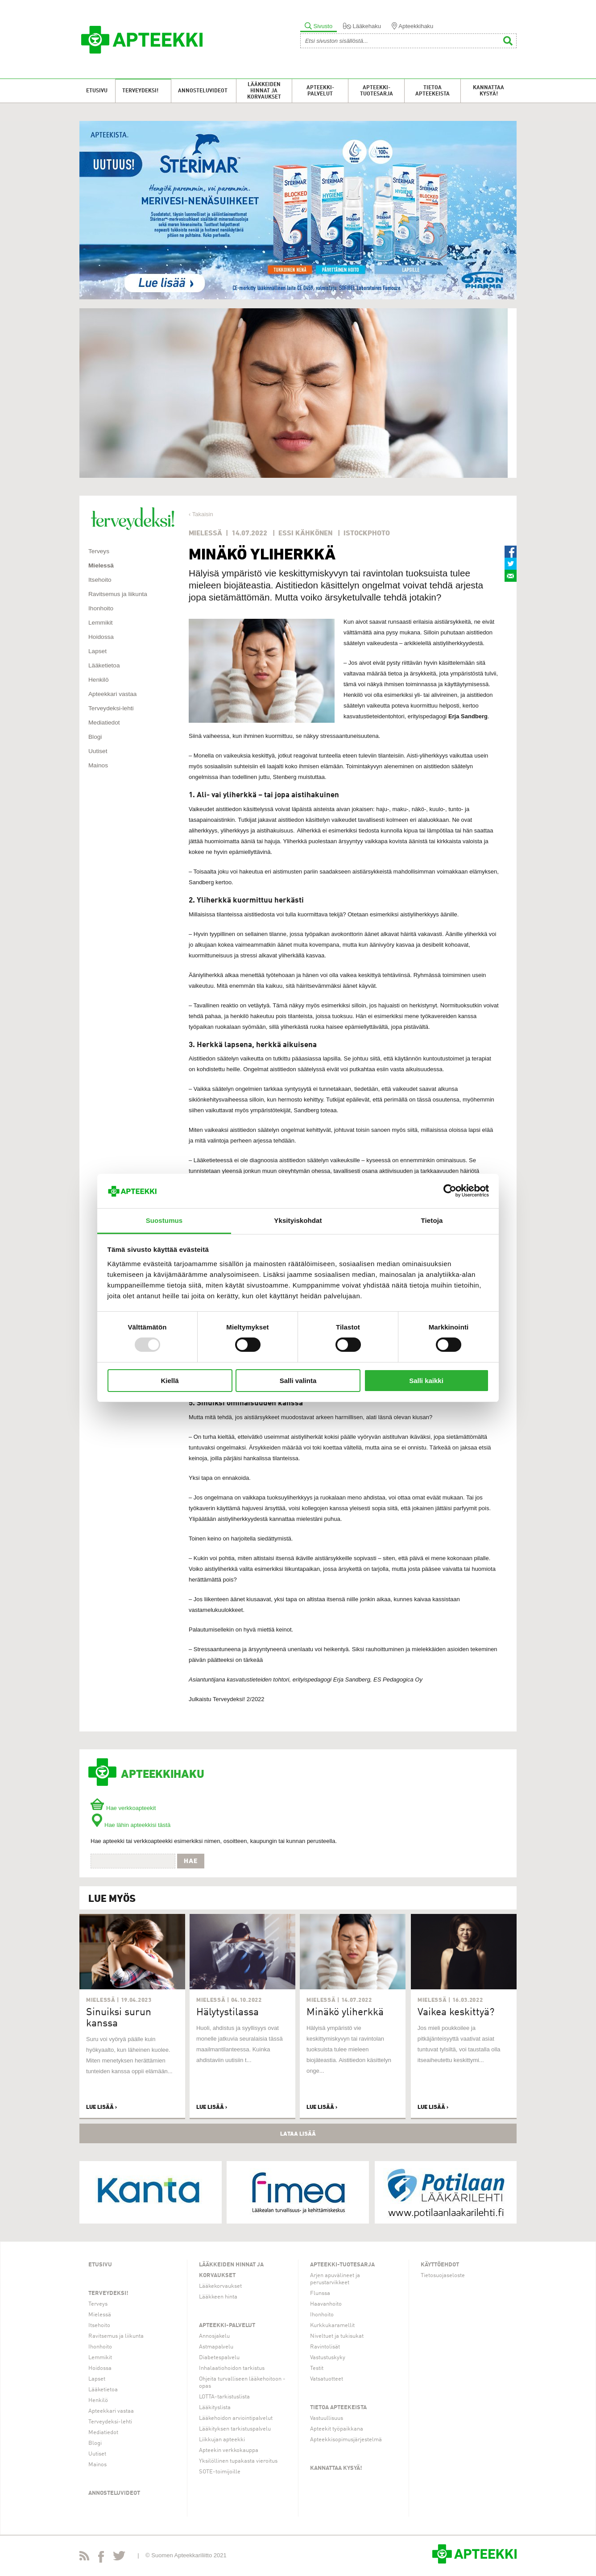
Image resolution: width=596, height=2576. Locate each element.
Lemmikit (100, 622)
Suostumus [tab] (164, 1220)
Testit (316, 2368)
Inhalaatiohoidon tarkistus (232, 2368)
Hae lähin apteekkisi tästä (130, 1825)
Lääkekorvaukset (220, 2286)
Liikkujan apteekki (222, 2440)
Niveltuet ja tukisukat (337, 2336)
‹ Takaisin (201, 514)
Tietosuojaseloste (443, 2275)
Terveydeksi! (140, 91)
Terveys (98, 551)
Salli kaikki (426, 1380)
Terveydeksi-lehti (111, 708)
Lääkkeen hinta (218, 2297)
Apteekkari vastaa (112, 694)
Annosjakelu (214, 2336)
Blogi (95, 736)
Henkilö (98, 679)
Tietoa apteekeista (432, 91)
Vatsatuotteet (326, 2379)
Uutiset (97, 751)
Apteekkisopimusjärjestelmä (346, 2440)
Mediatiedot (104, 722)
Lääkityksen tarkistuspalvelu (235, 2429)
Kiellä (169, 1380)
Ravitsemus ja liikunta (117, 594)
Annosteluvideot (203, 91)
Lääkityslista (215, 2407)
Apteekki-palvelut (320, 91)
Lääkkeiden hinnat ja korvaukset (264, 91)
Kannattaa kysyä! (488, 91)
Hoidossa (101, 637)
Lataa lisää (298, 2133)
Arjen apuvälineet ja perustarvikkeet (335, 2279)
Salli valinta (298, 1380)
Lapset (97, 651)
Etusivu (97, 91)
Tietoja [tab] (432, 1220)
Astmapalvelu (216, 2347)
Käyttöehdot (440, 2265)
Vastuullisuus (326, 2418)
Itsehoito (100, 579)
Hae (191, 1861)
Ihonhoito (100, 608)
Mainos (98, 765)
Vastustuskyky (327, 2358)
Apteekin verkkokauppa (228, 2450)
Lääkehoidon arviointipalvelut (236, 2418)
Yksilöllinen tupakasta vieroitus (238, 2461)
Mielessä (101, 565)
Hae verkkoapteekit (123, 1808)
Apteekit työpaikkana (336, 2429)
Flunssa (320, 2293)
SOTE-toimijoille (219, 2472)
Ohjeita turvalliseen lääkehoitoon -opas (242, 2382)
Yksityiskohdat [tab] (298, 1220)
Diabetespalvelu (219, 2358)
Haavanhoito (326, 2304)
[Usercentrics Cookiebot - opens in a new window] (450, 1190)
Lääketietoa (104, 665)
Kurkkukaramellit (332, 2325)
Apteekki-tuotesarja (376, 91)
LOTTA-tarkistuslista (224, 2397)
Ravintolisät (325, 2347)
